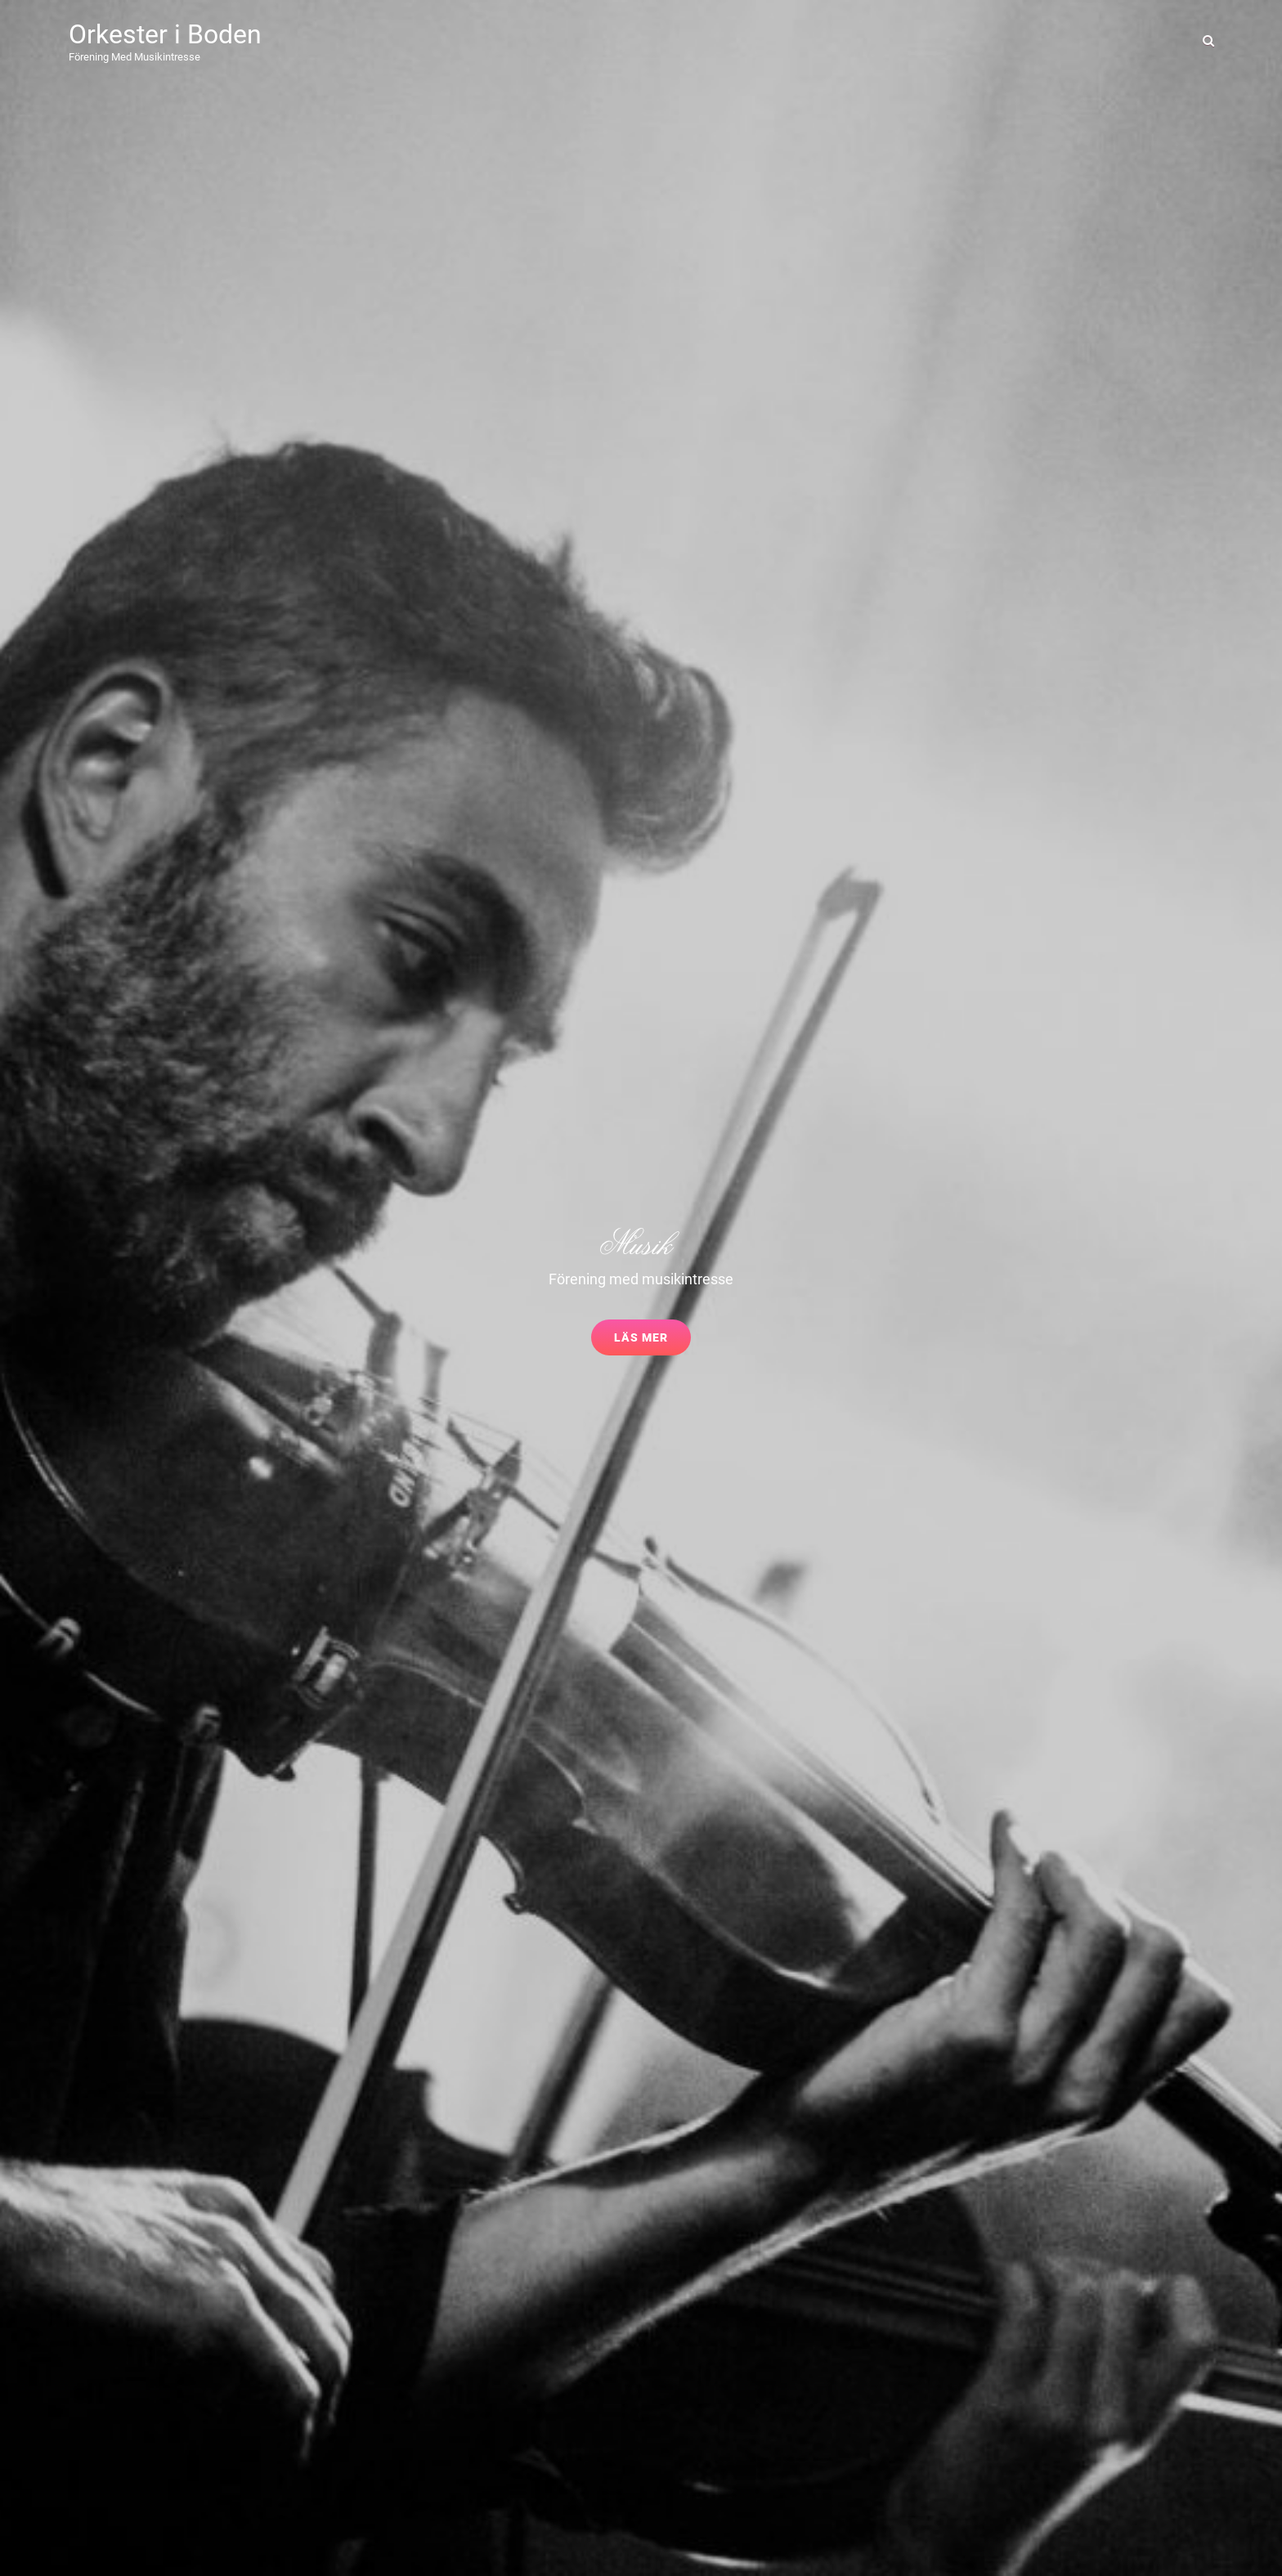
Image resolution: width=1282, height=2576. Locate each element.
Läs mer (652, 1341)
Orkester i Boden (165, 34)
